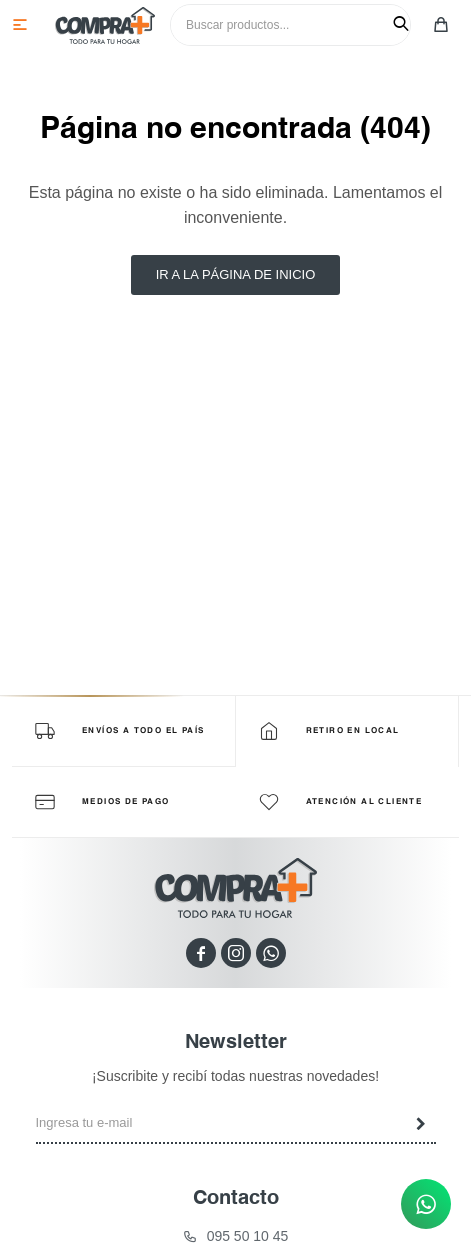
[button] (401, 24)
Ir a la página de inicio (236, 274)
